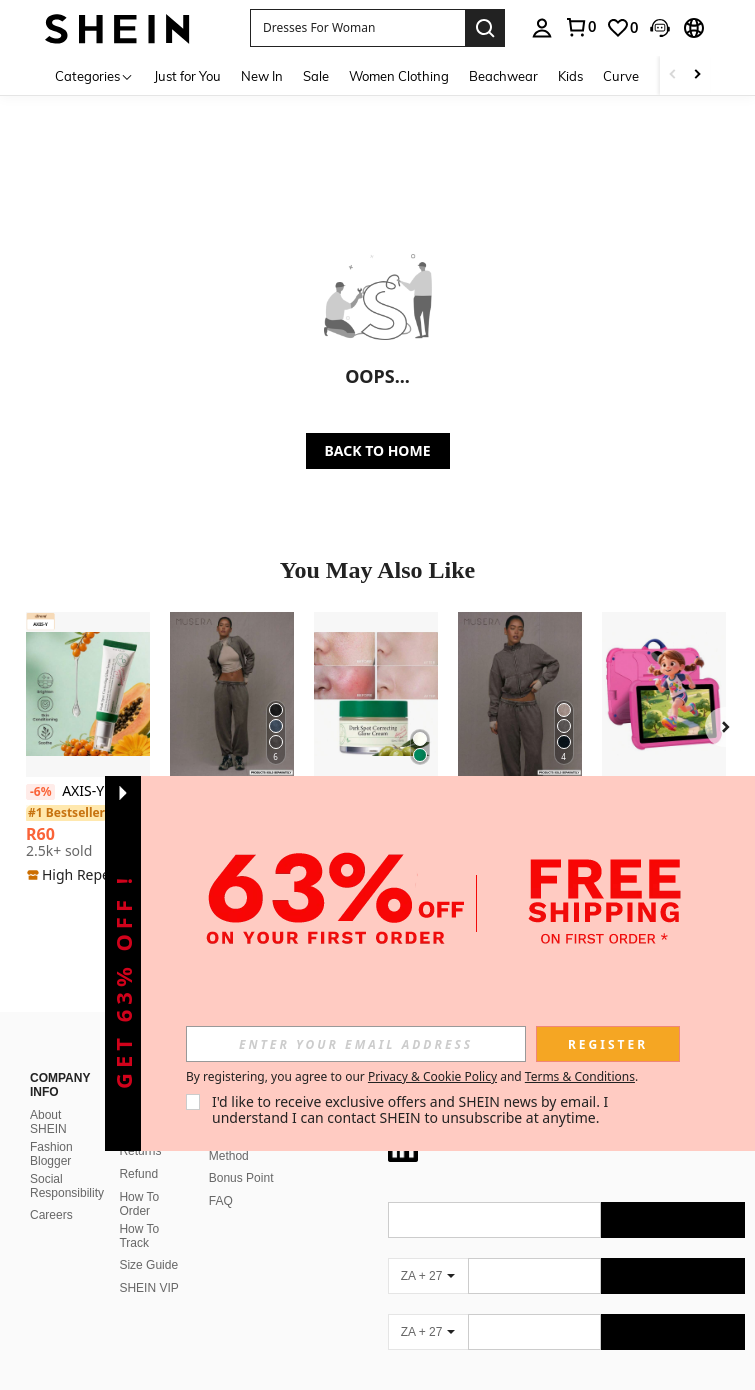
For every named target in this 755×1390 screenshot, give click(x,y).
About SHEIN (48, 1098)
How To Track (139, 1212)
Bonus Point (241, 1154)
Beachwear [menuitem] (503, 76)
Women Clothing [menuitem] (399, 76)
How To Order (139, 1180)
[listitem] (88, 748)
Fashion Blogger (51, 1130)
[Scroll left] (673, 75)
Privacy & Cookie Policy (432, 1076)
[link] (580, 27)
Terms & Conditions (580, 1076)
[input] (356, 1044)
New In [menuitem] (262, 76)
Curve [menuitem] (621, 76)
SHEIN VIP (148, 1264)
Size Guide (148, 1241)
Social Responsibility (67, 1162)
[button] (357, 28)
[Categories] (94, 75)
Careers (51, 1191)
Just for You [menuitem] (187, 76)
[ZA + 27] (428, 1252)
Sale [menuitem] (316, 76)
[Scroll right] (697, 75)
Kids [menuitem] (570, 76)
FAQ (221, 1177)
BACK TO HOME (378, 450)
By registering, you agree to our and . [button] (412, 1077)
